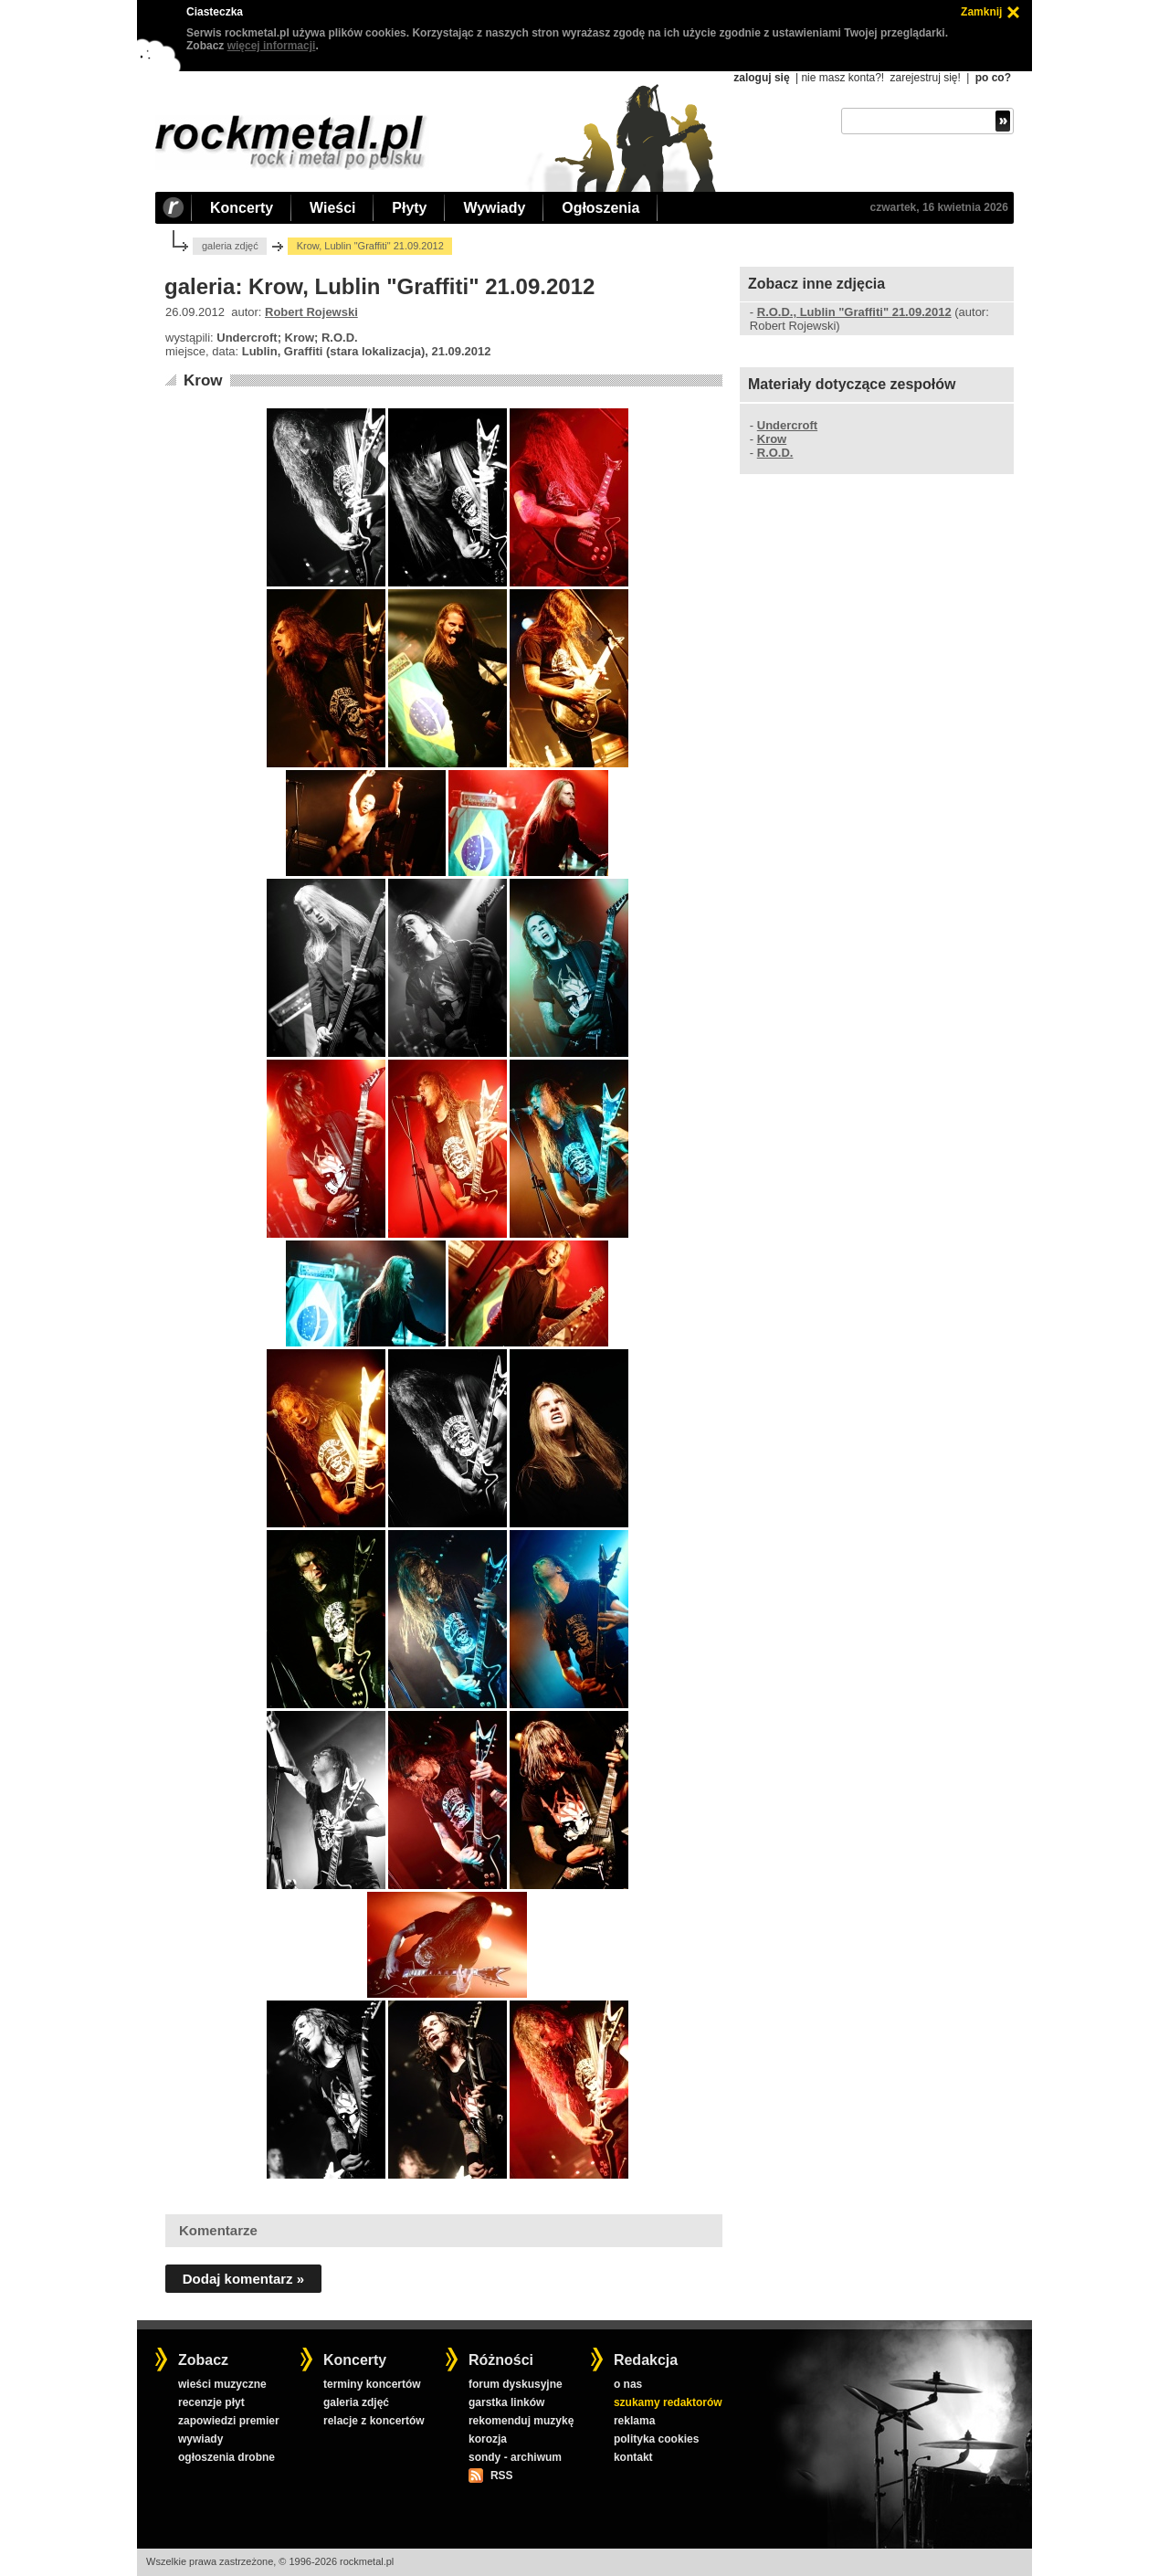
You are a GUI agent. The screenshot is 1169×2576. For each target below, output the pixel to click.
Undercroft (787, 425)
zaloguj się (761, 77)
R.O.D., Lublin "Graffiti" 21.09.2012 (854, 312)
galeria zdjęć (230, 245)
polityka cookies (656, 2439)
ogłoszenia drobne (226, 2457)
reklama (634, 2420)
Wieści (332, 208)
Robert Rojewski (311, 312)
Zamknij (981, 11)
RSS (501, 2475)
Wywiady (494, 208)
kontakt (633, 2457)
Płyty (409, 208)
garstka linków (506, 2402)
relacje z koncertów (374, 2420)
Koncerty (241, 208)
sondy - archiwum (515, 2457)
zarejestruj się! (925, 77)
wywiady (200, 2439)
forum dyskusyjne (516, 2384)
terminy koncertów (372, 2384)
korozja (488, 2439)
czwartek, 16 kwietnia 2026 (939, 207)
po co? (993, 77)
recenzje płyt (211, 2402)
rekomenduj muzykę (521, 2420)
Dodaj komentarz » (243, 2278)
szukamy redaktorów (668, 2402)
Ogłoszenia (600, 208)
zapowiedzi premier (228, 2420)
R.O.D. (775, 452)
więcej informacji (271, 45)
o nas (628, 2384)
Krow (203, 380)
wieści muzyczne (222, 2384)
